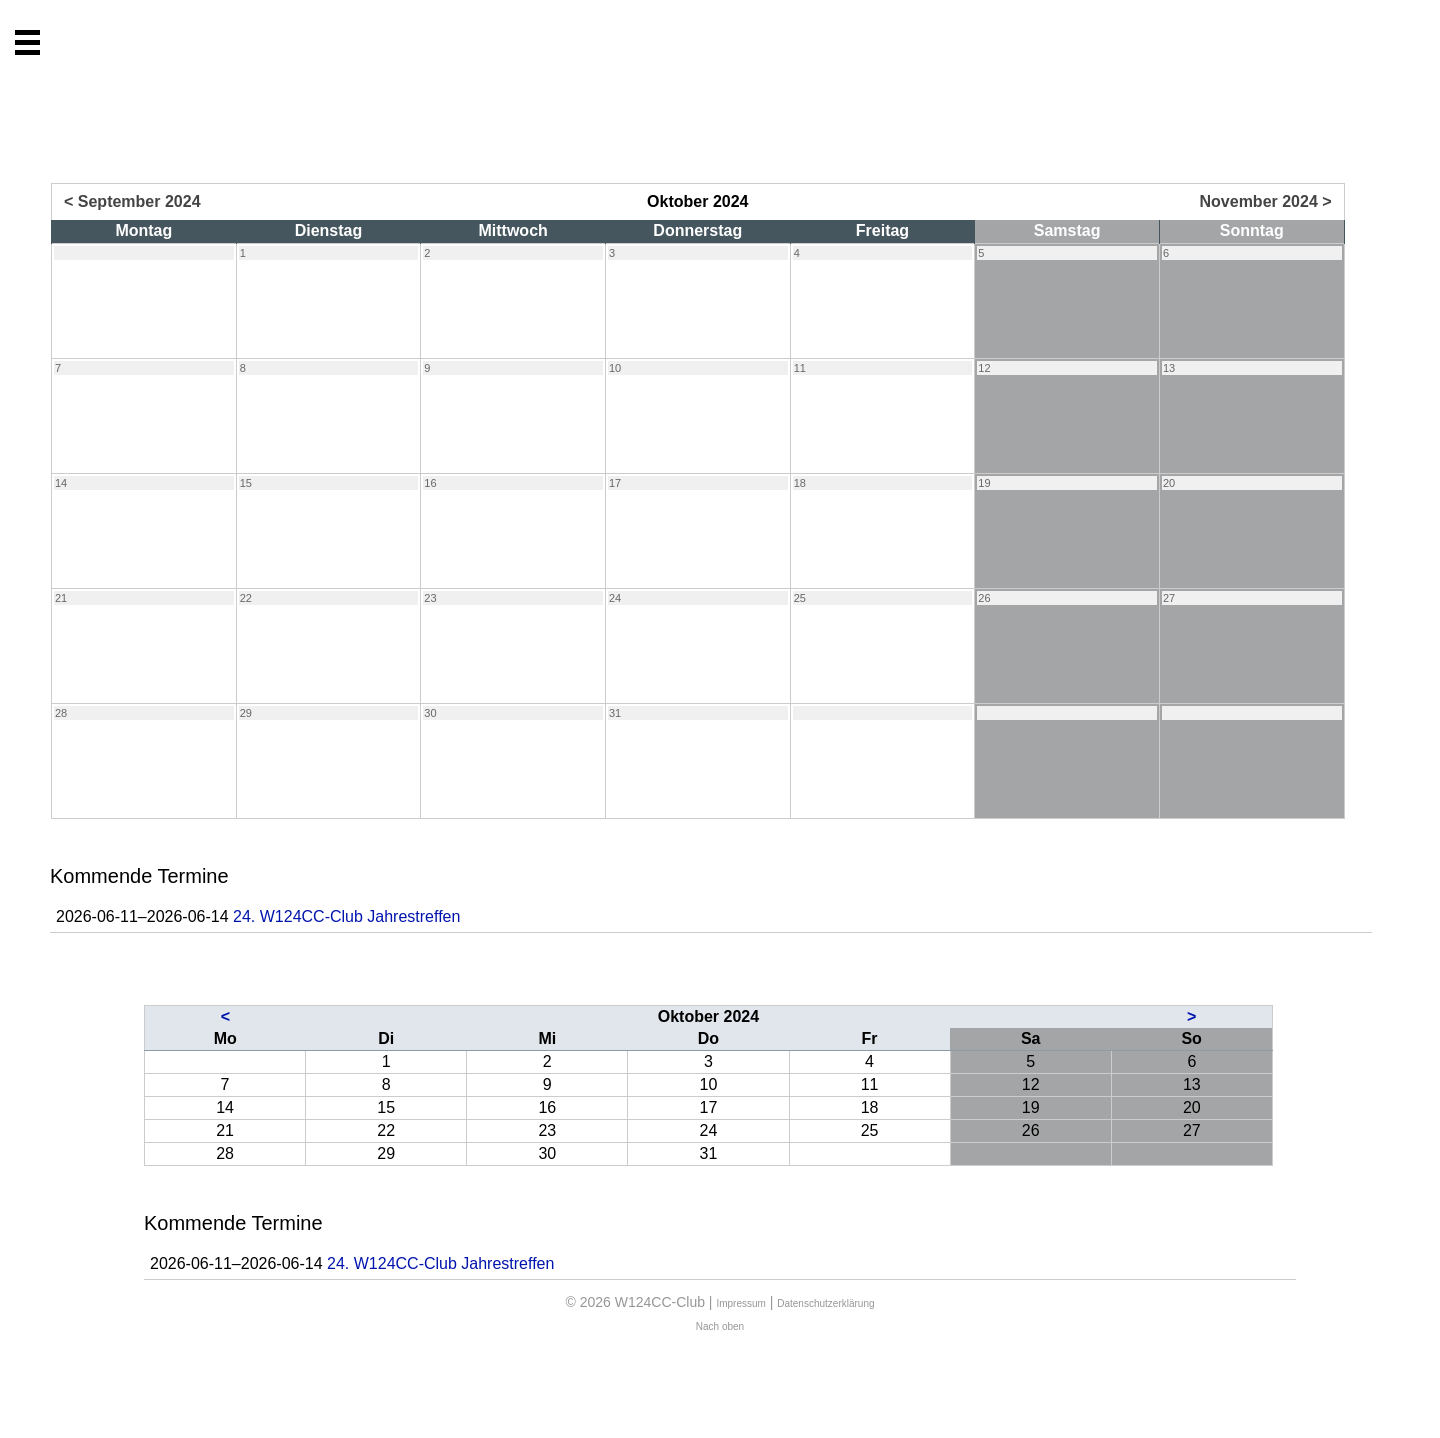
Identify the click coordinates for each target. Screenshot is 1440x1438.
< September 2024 (132, 201)
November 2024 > (1266, 201)
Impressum (740, 1303)
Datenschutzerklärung (825, 1303)
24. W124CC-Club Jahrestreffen (346, 916)
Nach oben (720, 1326)
